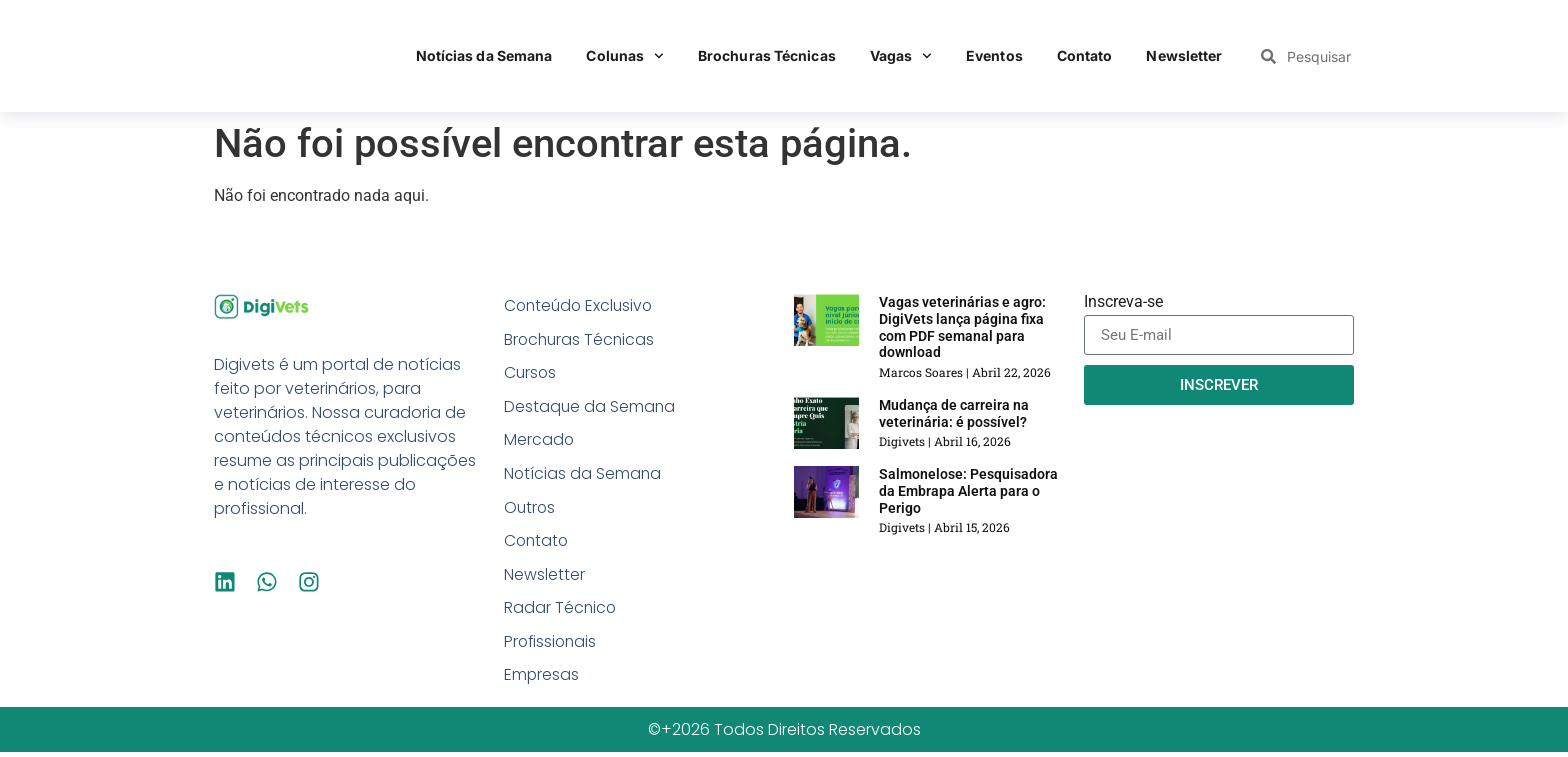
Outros (530, 509)
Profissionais (552, 645)
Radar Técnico (561, 611)
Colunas (625, 56)
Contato (1085, 55)
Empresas (542, 679)
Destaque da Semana (590, 407)
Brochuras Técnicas (767, 55)
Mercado (539, 441)
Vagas (901, 56)
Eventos (994, 55)
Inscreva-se (1123, 302)
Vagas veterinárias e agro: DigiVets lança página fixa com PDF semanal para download (962, 327)
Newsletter (1184, 55)
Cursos (531, 373)
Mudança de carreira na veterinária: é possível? (954, 413)
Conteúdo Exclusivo (581, 305)
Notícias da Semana (484, 55)
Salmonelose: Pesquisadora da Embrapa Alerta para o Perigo (968, 491)
